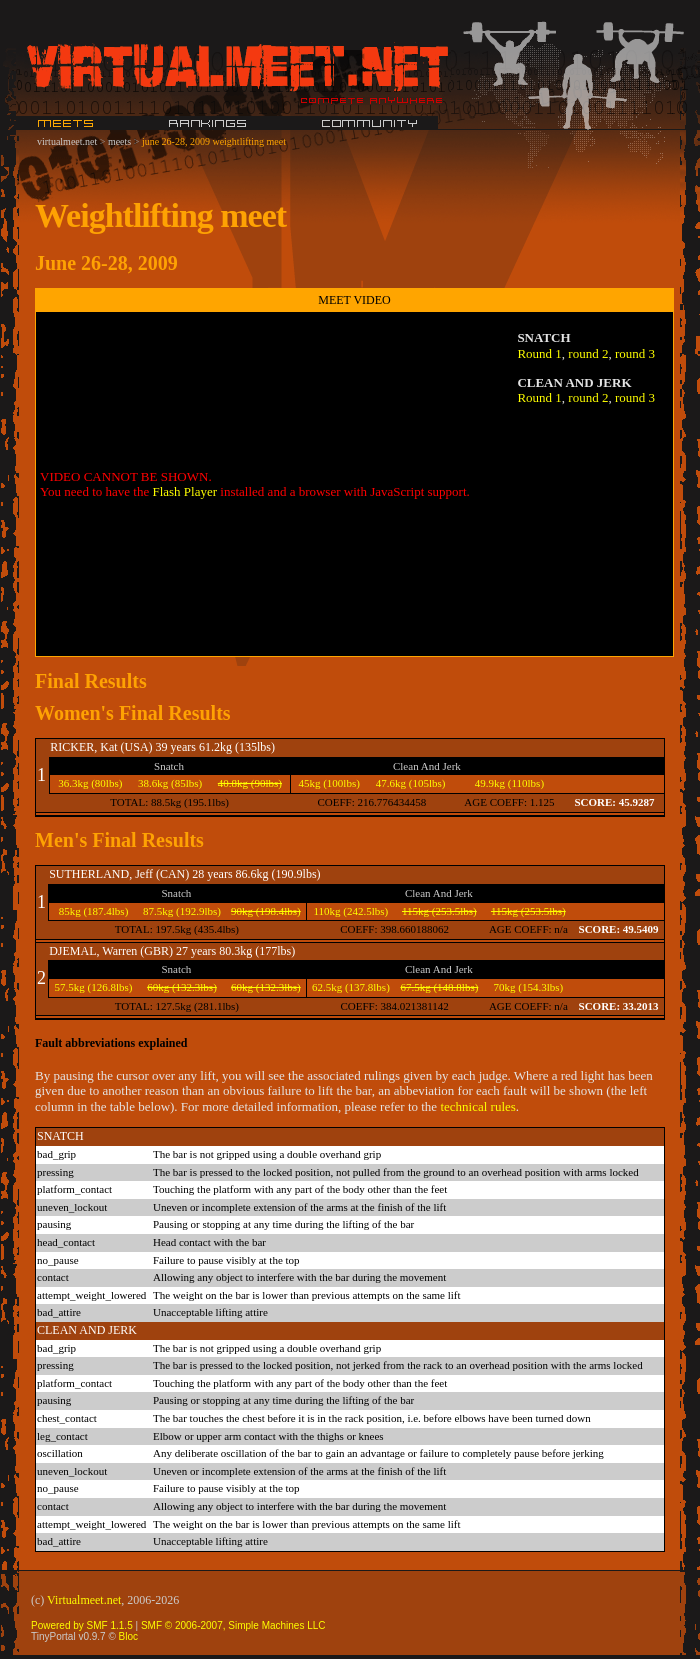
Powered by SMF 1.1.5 (82, 1625)
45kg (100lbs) (328, 783)
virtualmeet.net (67, 141)
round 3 (635, 353)
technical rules (477, 1106)
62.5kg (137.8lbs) (351, 987)
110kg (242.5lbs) (350, 911)
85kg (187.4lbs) (94, 911)
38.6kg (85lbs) (170, 783)
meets (119, 141)
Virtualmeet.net (84, 1600)
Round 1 (539, 353)
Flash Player (184, 491)
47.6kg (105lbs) (411, 783)
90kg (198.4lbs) (266, 911)
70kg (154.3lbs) (529, 987)
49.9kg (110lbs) (509, 783)
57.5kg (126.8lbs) (94, 987)
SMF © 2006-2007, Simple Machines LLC (233, 1625)
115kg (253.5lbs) (439, 911)
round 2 (588, 353)
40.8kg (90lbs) (250, 783)
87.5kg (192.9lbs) (182, 911)
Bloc (128, 1636)
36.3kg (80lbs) (90, 783)
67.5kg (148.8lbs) (439, 987)
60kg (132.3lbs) (182, 987)
